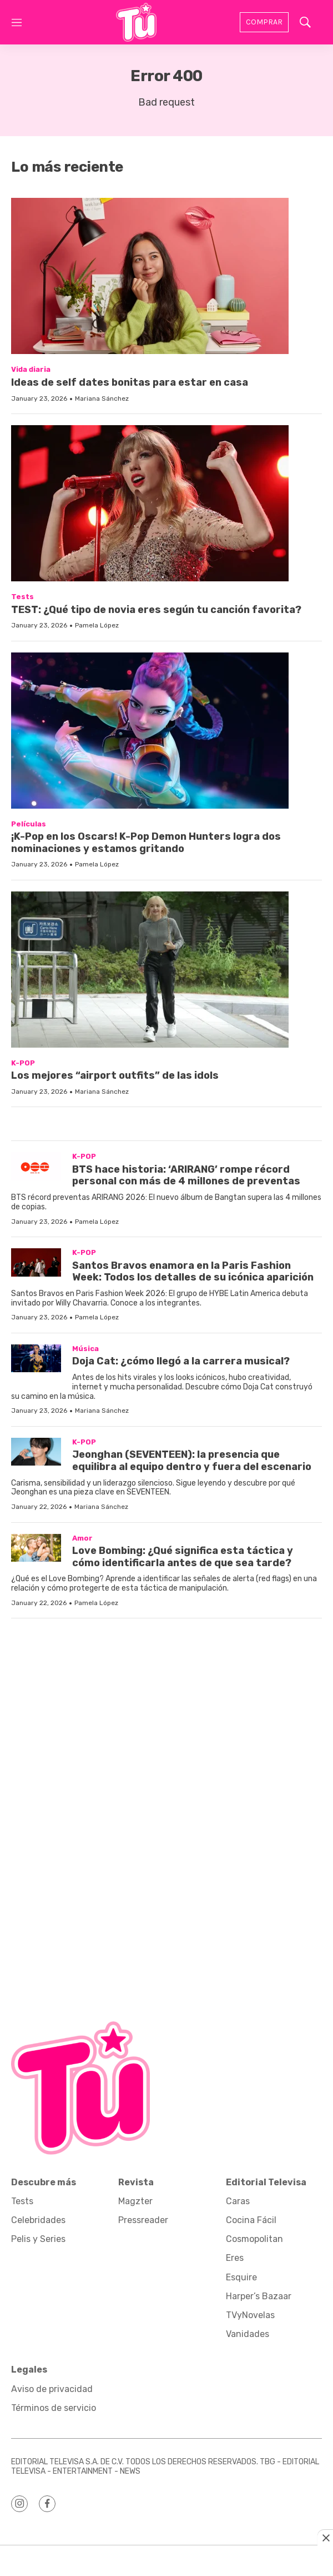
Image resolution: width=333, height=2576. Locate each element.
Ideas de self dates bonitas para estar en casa (129, 382)
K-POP (23, 1063)
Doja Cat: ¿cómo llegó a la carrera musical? (181, 1361)
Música (85, 1348)
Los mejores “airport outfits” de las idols (115, 1075)
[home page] (136, 22)
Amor (82, 1538)
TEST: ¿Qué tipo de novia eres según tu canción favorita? (156, 610)
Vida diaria (31, 369)
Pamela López (97, 625)
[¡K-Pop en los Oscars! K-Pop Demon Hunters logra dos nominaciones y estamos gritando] (166, 730)
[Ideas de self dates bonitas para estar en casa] (166, 276)
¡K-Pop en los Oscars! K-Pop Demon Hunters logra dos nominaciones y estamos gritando (146, 842)
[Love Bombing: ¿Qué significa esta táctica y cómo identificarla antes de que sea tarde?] (36, 1548)
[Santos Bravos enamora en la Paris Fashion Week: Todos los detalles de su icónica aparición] (36, 1262)
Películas (28, 824)
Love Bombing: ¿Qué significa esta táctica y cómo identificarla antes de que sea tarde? (182, 1556)
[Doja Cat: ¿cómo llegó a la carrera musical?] (36, 1358)
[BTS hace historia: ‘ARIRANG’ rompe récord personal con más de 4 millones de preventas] (36, 1166)
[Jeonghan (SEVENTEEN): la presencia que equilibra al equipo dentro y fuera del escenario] (36, 1452)
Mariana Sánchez (102, 398)
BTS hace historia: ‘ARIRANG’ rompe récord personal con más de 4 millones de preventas (186, 1175)
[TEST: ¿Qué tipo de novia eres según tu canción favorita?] (166, 503)
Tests (22, 596)
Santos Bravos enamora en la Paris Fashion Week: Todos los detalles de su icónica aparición (193, 1271)
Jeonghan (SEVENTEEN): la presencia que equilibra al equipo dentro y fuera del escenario (191, 1460)
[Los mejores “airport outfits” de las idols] (166, 969)
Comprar (264, 22)
